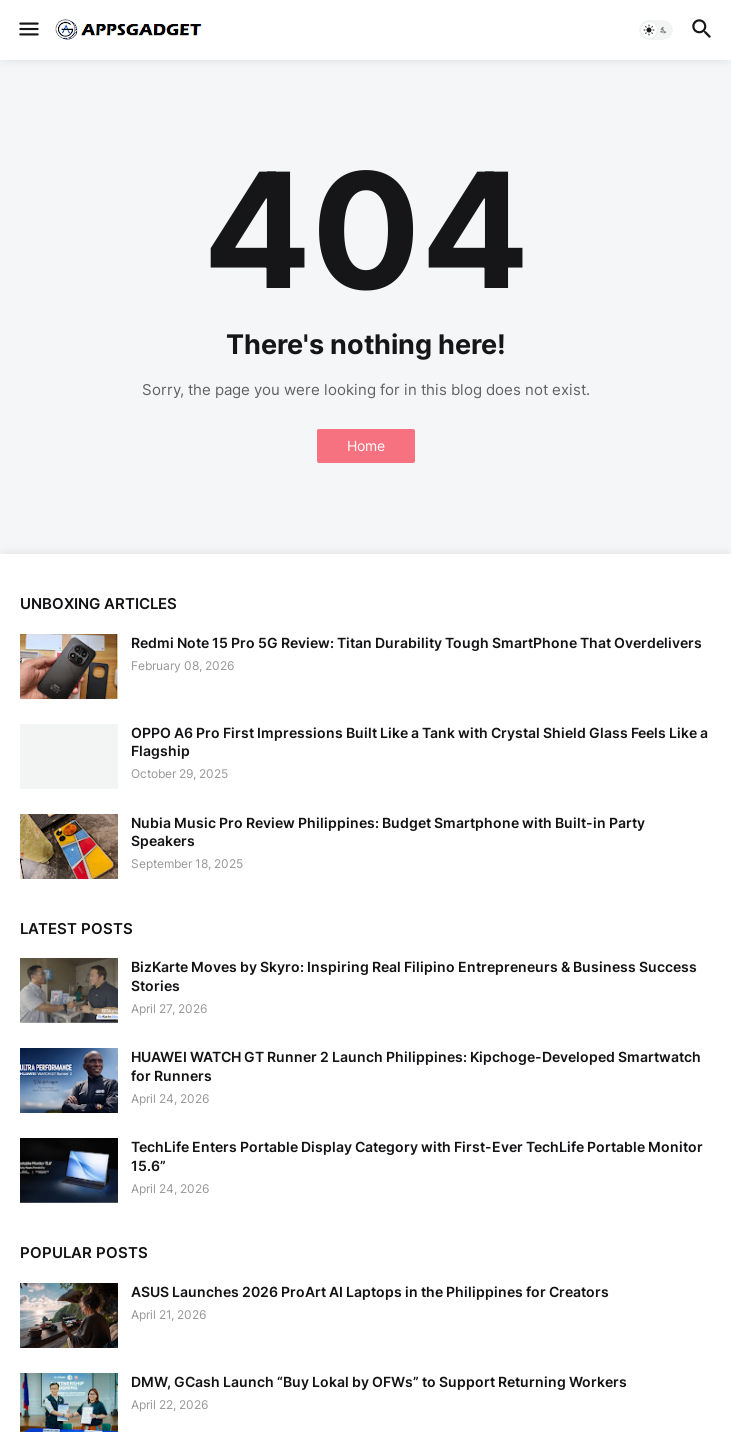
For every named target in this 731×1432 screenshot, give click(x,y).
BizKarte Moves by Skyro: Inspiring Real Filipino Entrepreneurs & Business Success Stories (414, 975)
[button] (27, 30)
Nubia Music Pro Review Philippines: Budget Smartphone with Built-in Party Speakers (388, 831)
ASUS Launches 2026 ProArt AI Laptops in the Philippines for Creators (370, 1291)
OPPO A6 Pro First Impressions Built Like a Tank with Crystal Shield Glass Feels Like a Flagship (419, 741)
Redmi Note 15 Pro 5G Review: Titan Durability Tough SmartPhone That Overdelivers (416, 642)
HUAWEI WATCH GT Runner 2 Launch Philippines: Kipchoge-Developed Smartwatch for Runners (416, 1065)
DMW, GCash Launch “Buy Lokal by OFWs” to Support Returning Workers (379, 1381)
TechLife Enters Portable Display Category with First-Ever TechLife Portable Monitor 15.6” (417, 1155)
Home (366, 445)
